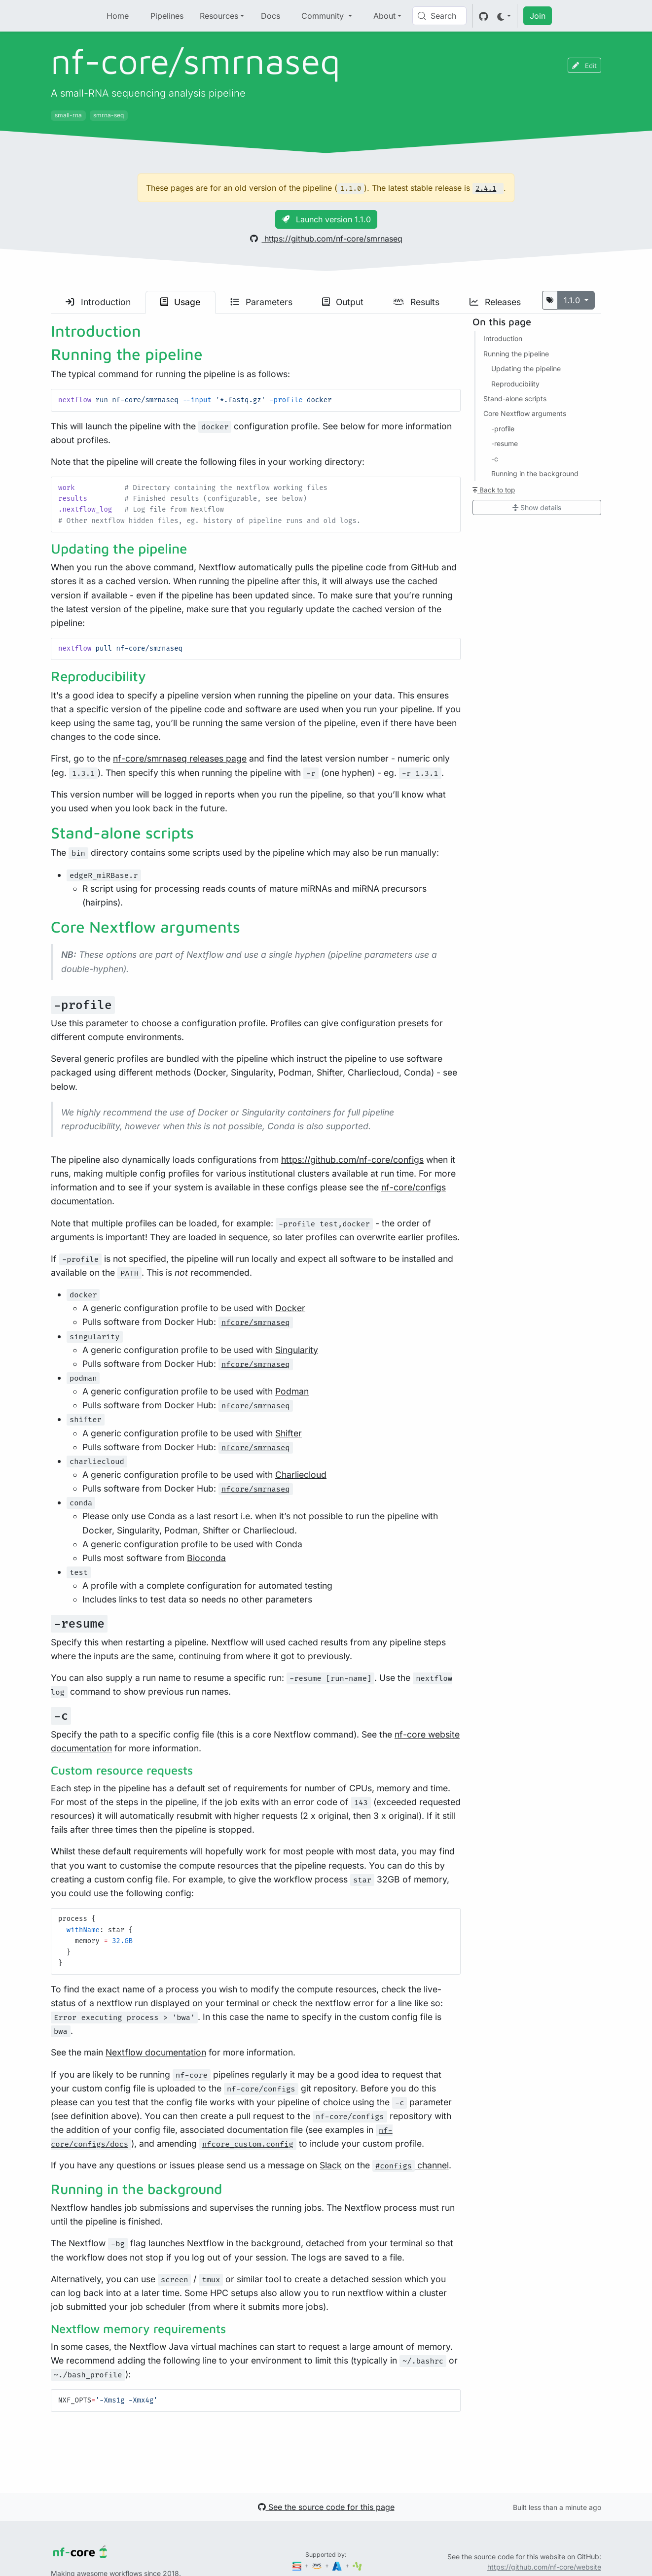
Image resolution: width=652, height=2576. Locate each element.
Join (537, 16)
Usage (180, 302)
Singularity (296, 1350)
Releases (495, 302)
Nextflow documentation (156, 2052)
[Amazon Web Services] (317, 2565)
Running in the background (535, 473)
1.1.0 (573, 300)
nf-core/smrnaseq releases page (180, 758)
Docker (290, 1308)
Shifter (288, 1433)
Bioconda (206, 1558)
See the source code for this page (326, 2507)
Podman (292, 1391)
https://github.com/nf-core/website (544, 2567)
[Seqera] (297, 2565)
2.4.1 (485, 188)
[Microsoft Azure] (337, 2565)
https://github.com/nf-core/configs (352, 1159)
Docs (270, 16)
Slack (331, 2165)
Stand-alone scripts (514, 398)
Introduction (98, 302)
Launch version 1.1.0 (326, 219)
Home (118, 16)
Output (342, 302)
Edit (584, 65)
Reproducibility (515, 384)
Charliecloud (300, 1474)
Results (416, 302)
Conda (288, 1544)
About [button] (384, 16)
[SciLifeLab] (357, 2565)
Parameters (261, 302)
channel (410, 2165)
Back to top (493, 490)
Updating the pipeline (526, 368)
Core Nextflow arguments (524, 413)
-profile (502, 428)
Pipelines (166, 16)
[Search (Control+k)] (439, 15)
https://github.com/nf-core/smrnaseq (326, 239)
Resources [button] (219, 16)
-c (494, 458)
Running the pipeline (516, 353)
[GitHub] (483, 16)
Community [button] (323, 16)
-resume (504, 443)
